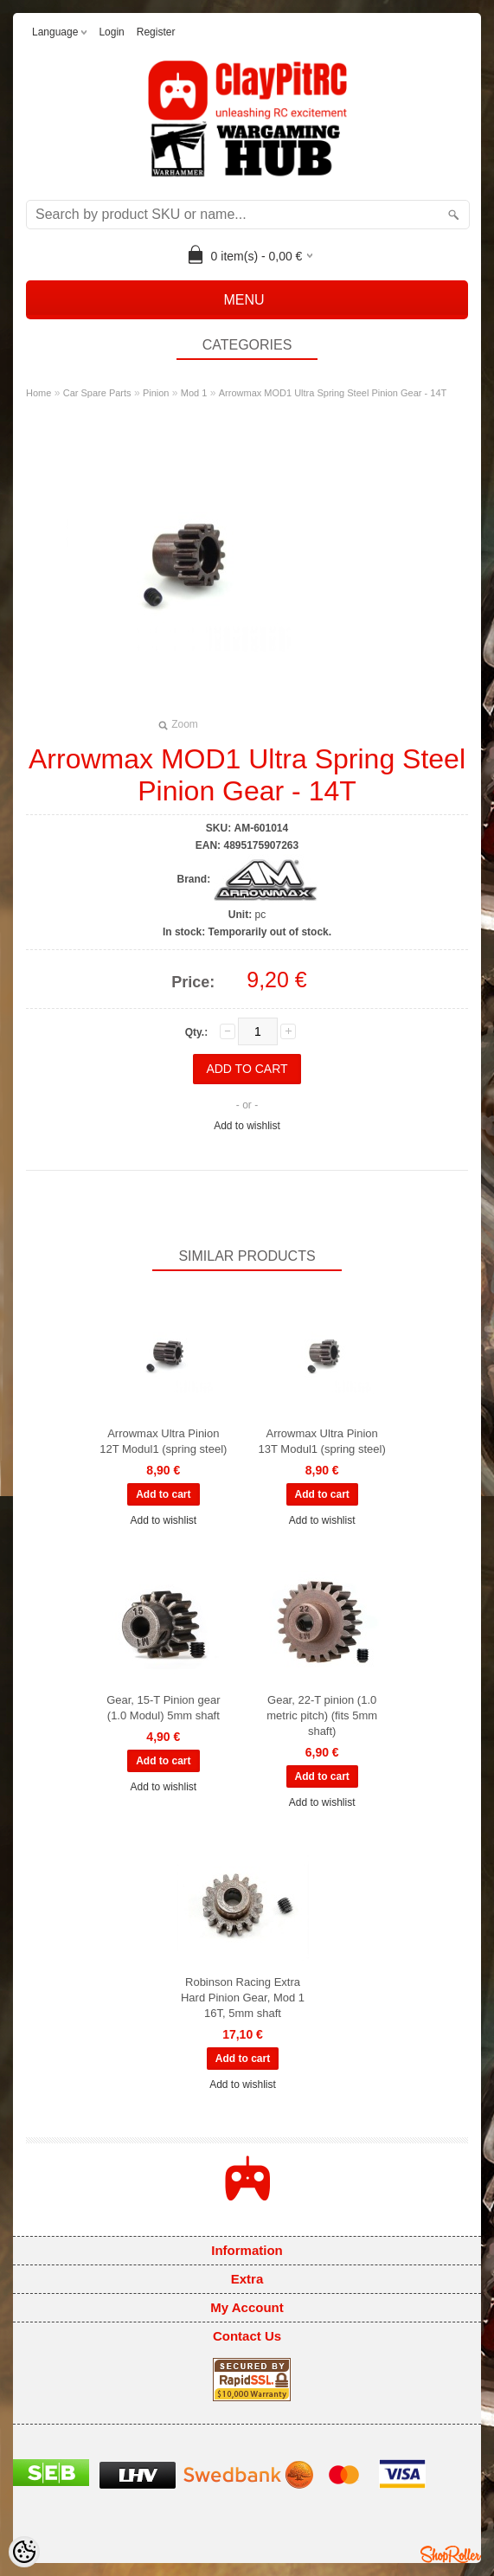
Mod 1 (194, 393)
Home (38, 393)
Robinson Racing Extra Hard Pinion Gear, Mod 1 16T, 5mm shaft (243, 1997)
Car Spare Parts (97, 393)
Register (156, 32)
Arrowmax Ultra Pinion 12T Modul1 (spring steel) (163, 1441)
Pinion (156, 393)
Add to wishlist (247, 1126)
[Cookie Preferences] (24, 2551)
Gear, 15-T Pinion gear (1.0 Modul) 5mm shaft (163, 1707)
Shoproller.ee (450, 2554)
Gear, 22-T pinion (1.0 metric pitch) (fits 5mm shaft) (321, 1715)
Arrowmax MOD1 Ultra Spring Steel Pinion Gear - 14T (332, 393)
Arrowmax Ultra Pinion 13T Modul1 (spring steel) (322, 1441)
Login (111, 32)
